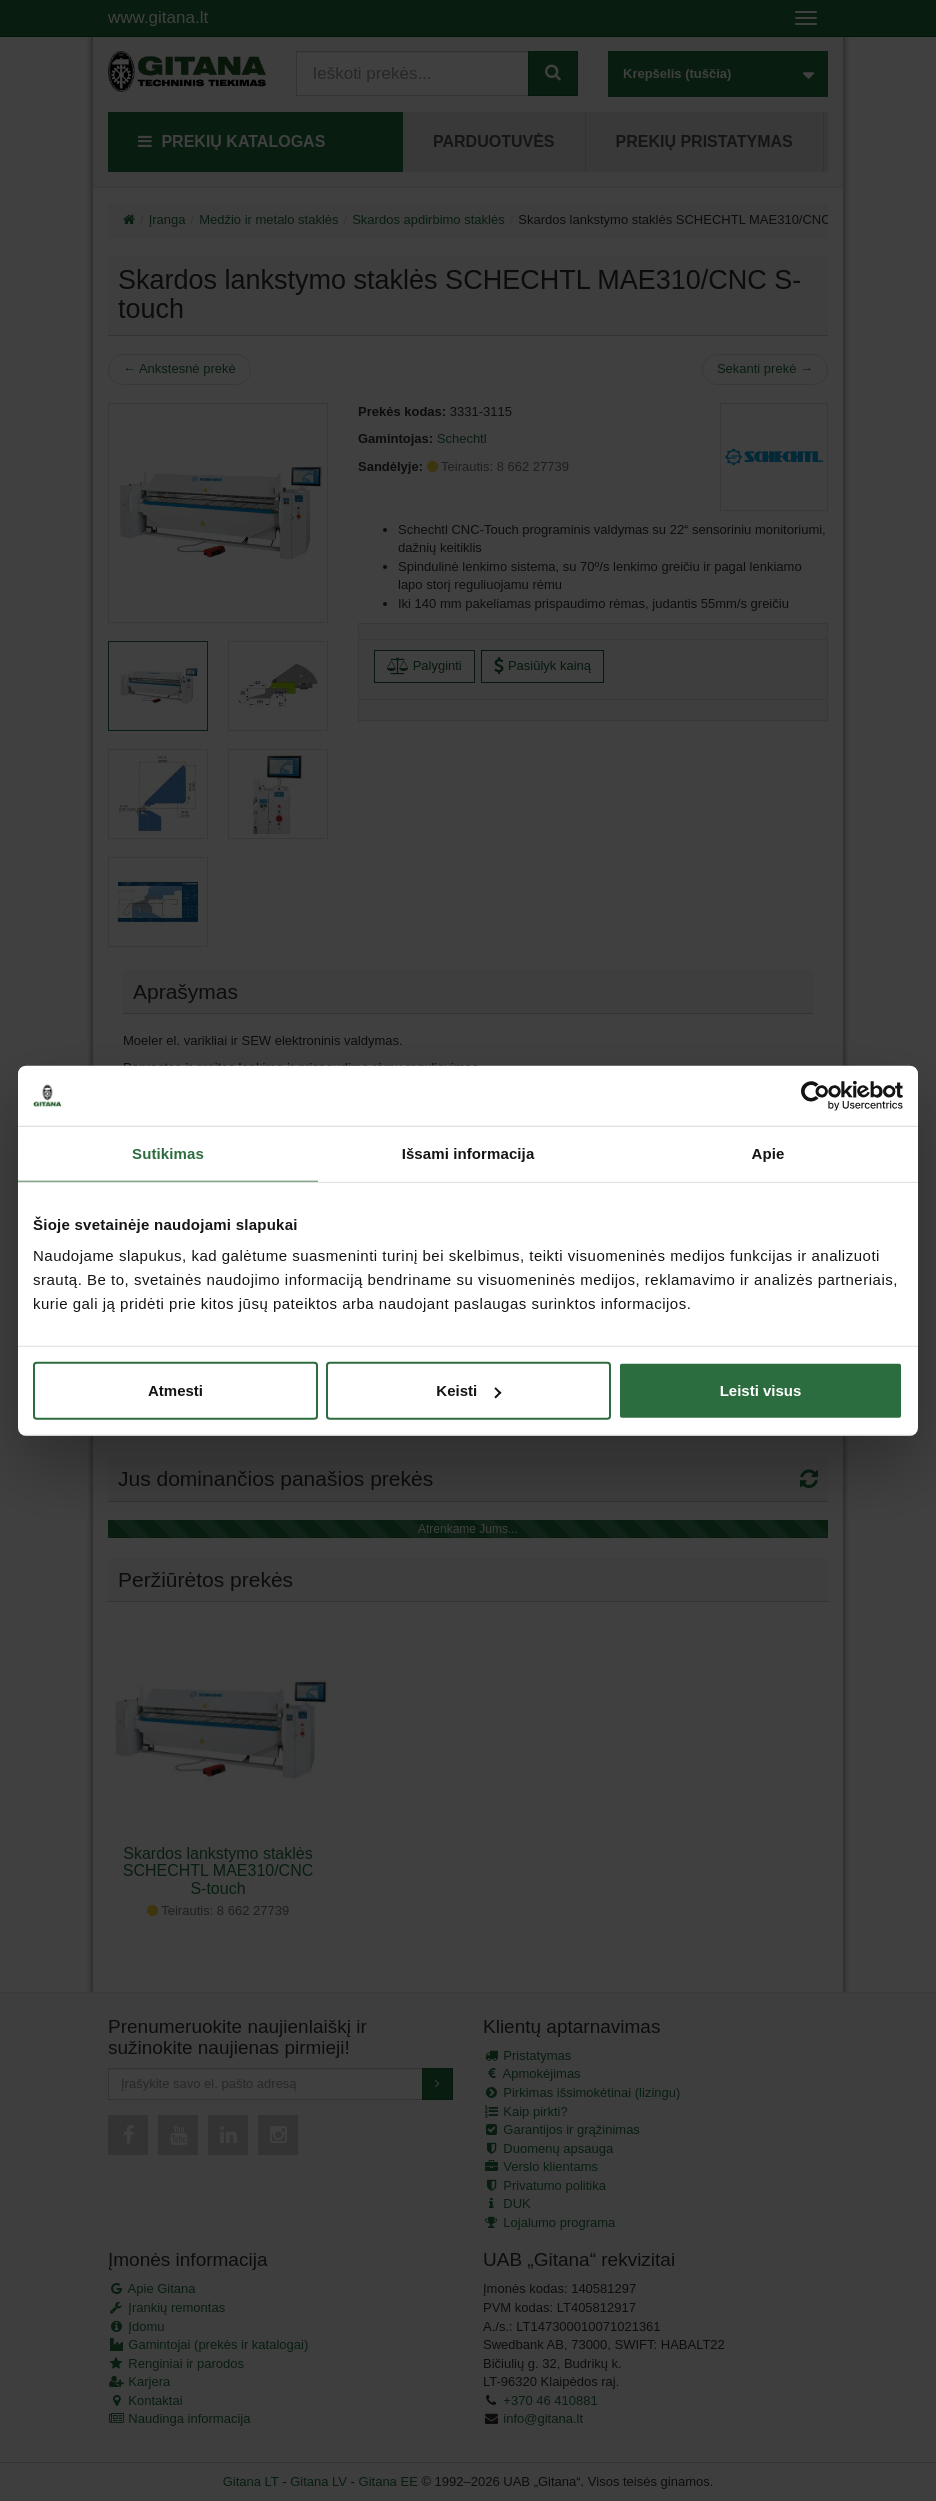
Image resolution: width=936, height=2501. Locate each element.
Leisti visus (761, 1390)
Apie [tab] (768, 1152)
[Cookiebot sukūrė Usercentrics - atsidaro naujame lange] (815, 1095)
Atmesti (175, 1390)
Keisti (468, 1390)
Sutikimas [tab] (168, 1152)
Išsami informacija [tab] (468, 1152)
